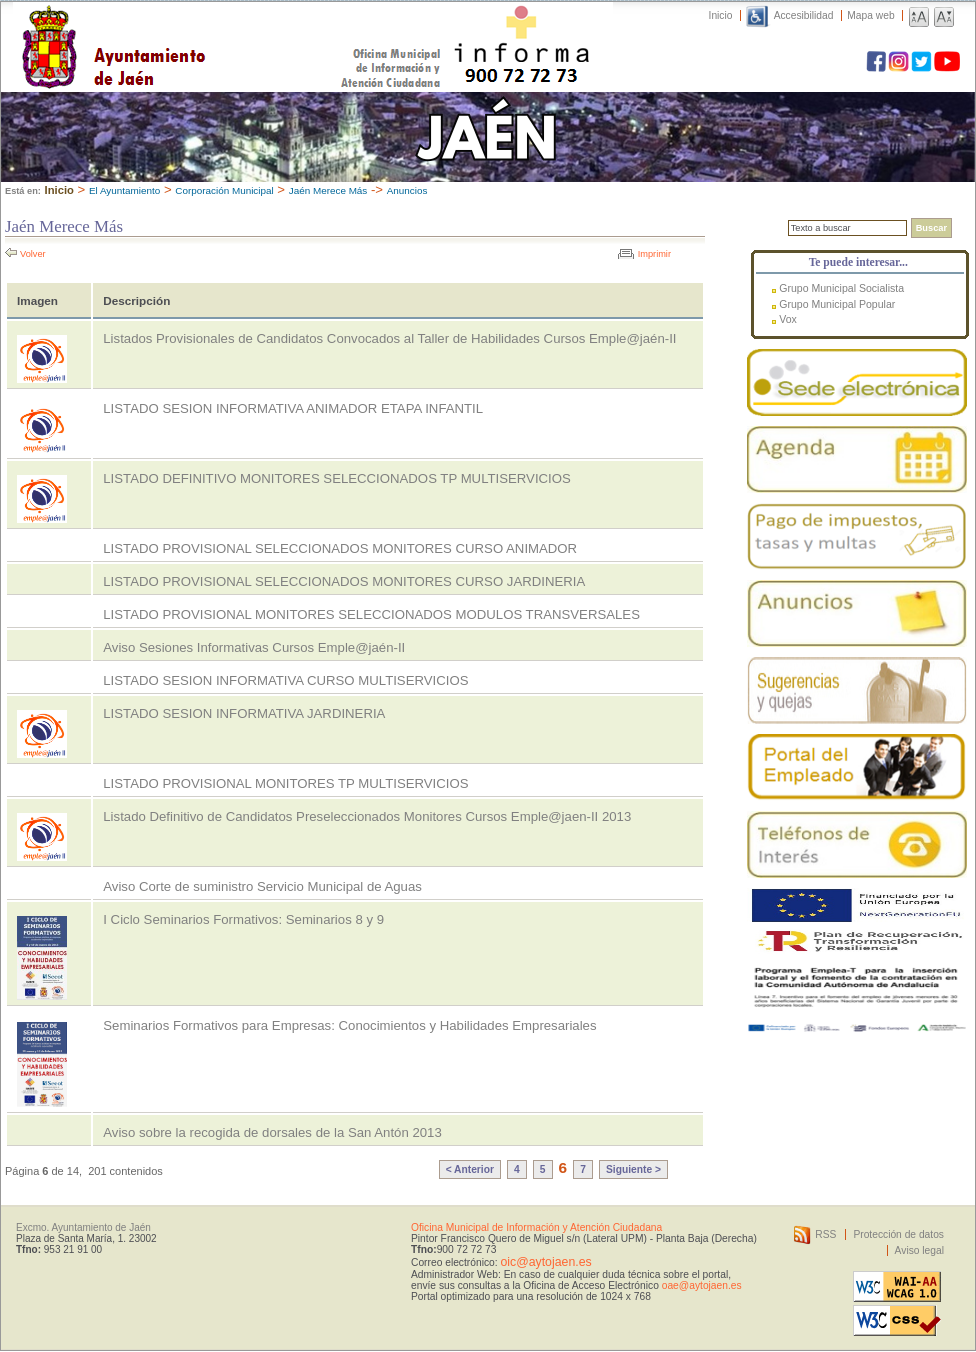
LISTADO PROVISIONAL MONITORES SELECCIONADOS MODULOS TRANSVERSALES (371, 614)
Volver (33, 254)
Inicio (721, 15)
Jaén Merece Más (328, 190)
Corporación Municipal (224, 190)
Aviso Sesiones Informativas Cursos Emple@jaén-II (254, 647)
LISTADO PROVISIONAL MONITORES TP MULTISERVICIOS (285, 783)
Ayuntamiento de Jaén (200, 27)
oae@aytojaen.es (702, 1285)
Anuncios (407, 190)
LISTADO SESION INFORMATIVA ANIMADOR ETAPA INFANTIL (293, 408)
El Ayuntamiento (124, 190)
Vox (788, 319)
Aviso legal (919, 1250)
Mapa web (870, 15)
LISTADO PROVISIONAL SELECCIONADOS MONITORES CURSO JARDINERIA (344, 581)
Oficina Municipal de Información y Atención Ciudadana (536, 1227)
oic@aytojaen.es (545, 1262)
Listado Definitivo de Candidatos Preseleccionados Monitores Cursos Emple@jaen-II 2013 (367, 816)
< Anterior (470, 1169)
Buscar (931, 228)
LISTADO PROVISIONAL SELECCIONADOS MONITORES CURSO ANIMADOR (340, 548)
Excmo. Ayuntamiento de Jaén (83, 1227)
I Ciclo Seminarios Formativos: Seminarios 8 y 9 (243, 919)
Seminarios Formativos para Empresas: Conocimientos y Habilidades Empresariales (349, 1025)
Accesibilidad (804, 15)
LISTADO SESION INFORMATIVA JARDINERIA (244, 713)
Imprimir (654, 254)
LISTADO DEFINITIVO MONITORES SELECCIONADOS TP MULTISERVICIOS (337, 478)
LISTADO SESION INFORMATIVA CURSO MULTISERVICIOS (285, 680)
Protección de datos (898, 1234)
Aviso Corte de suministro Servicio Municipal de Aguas (262, 886)
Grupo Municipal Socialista (841, 288)
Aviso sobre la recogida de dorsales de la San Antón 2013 (272, 1132)
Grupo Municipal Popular (837, 304)
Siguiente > (633, 1169)
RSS (825, 1234)
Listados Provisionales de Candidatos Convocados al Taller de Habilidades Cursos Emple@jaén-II (389, 338)
